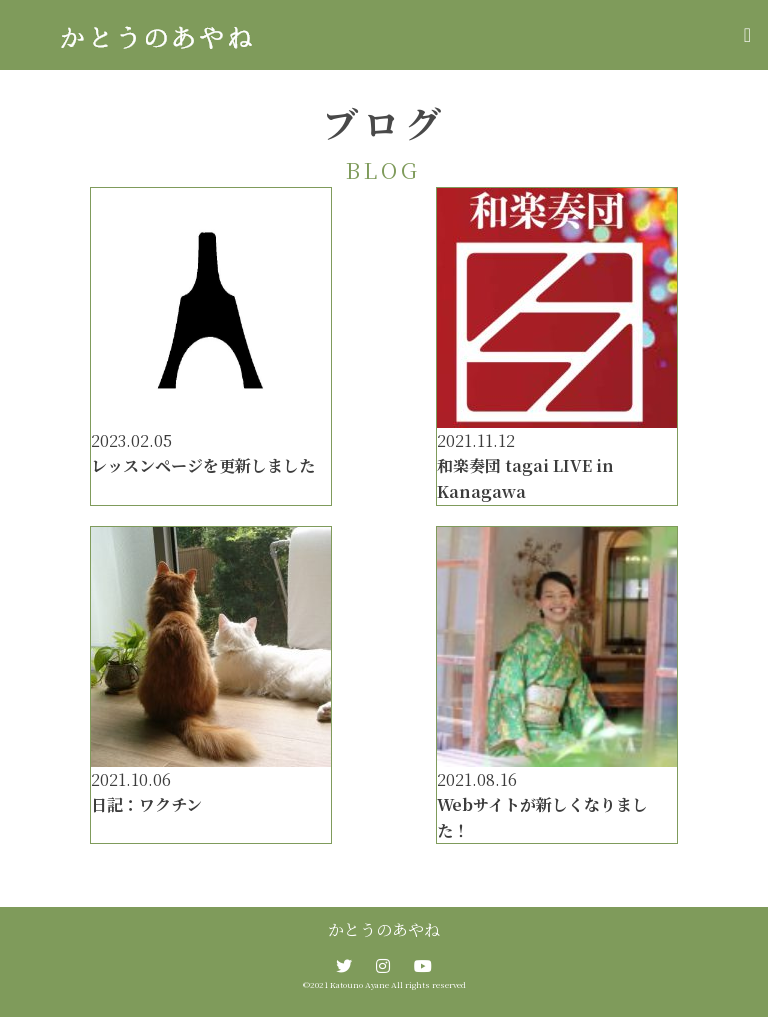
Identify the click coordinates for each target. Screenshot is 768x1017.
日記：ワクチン (146, 804)
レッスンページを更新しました (203, 465)
